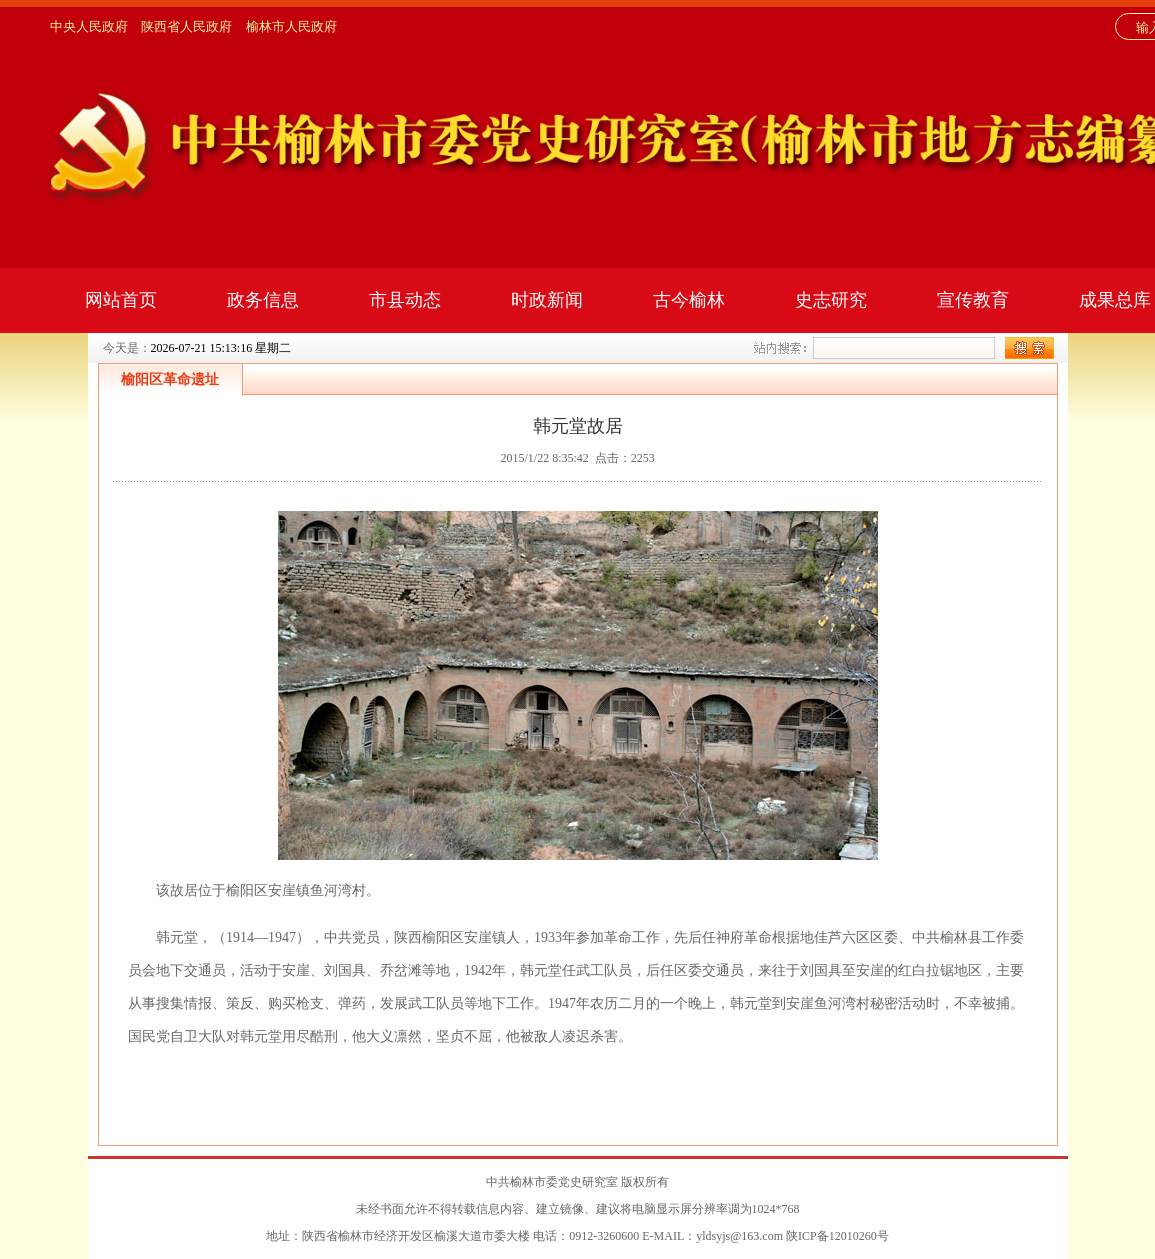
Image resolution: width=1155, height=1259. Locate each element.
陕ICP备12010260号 (837, 1236)
